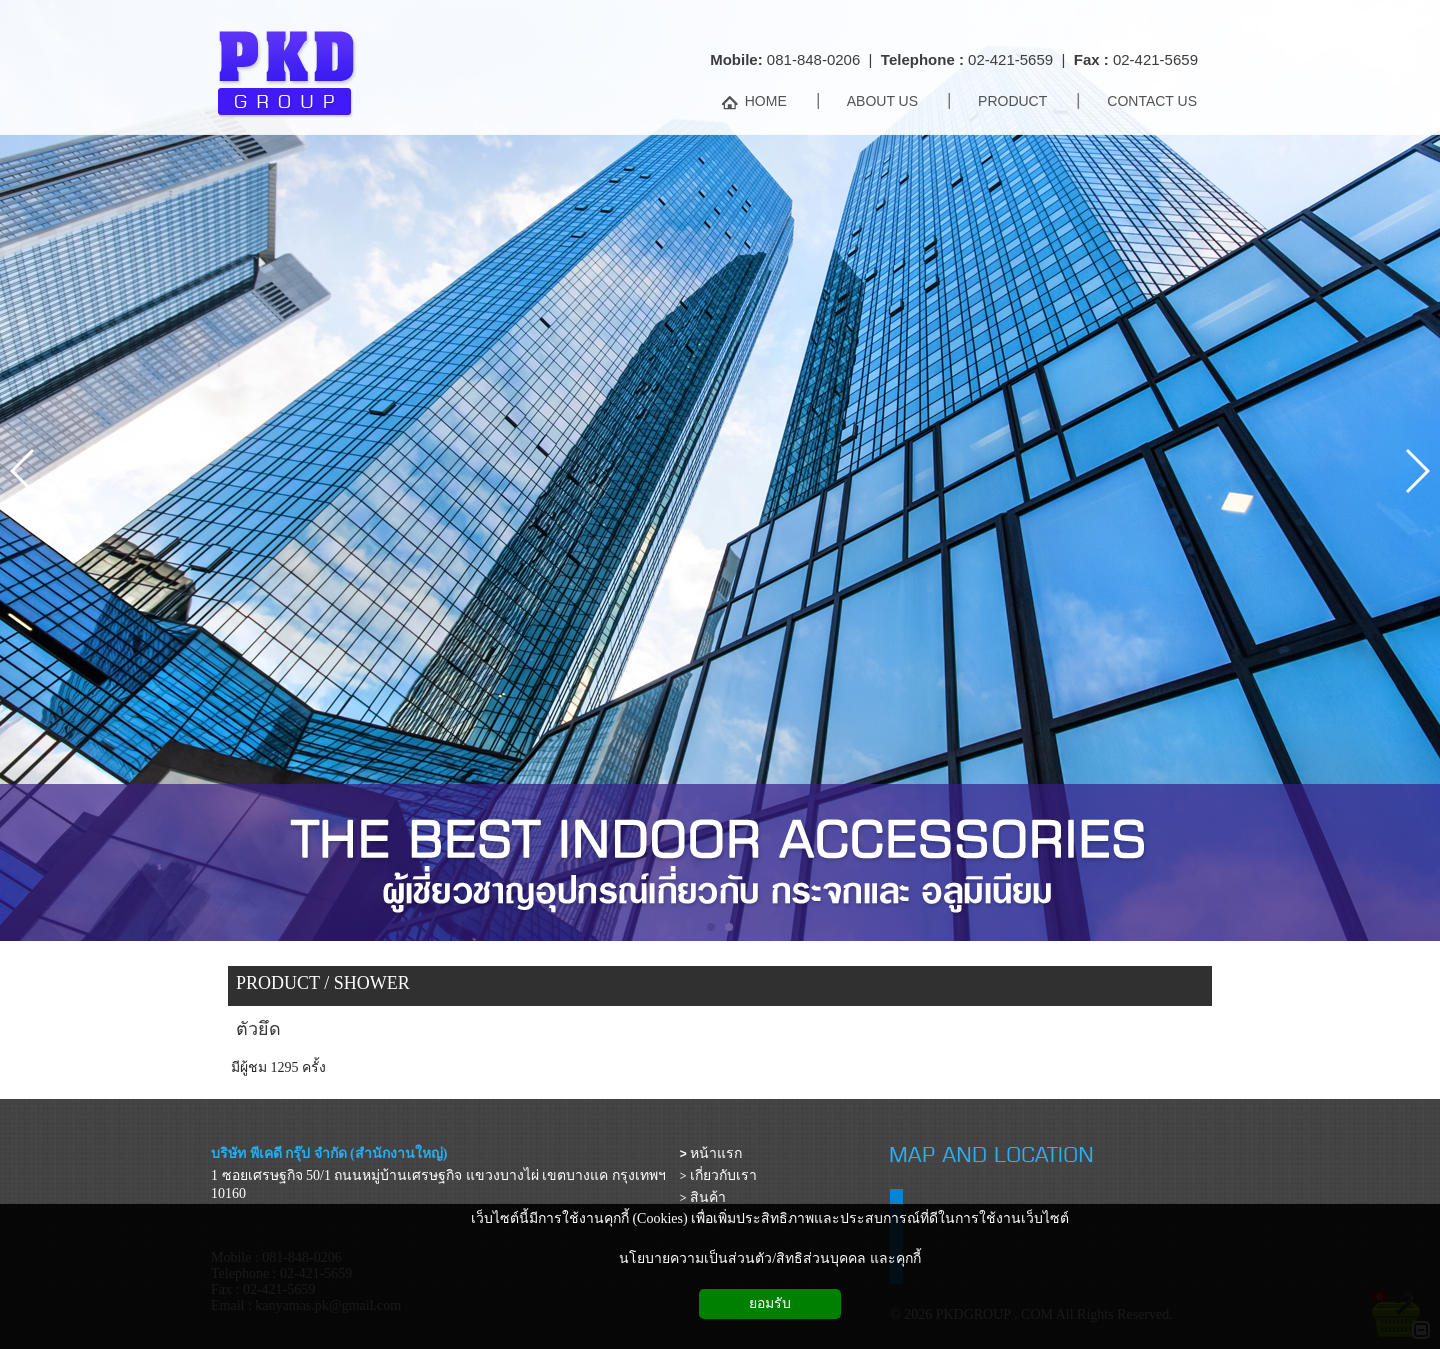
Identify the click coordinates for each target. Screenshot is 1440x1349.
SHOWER (372, 983)
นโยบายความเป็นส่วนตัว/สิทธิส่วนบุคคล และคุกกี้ (769, 1258)
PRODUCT (278, 983)
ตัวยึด (258, 1029)
